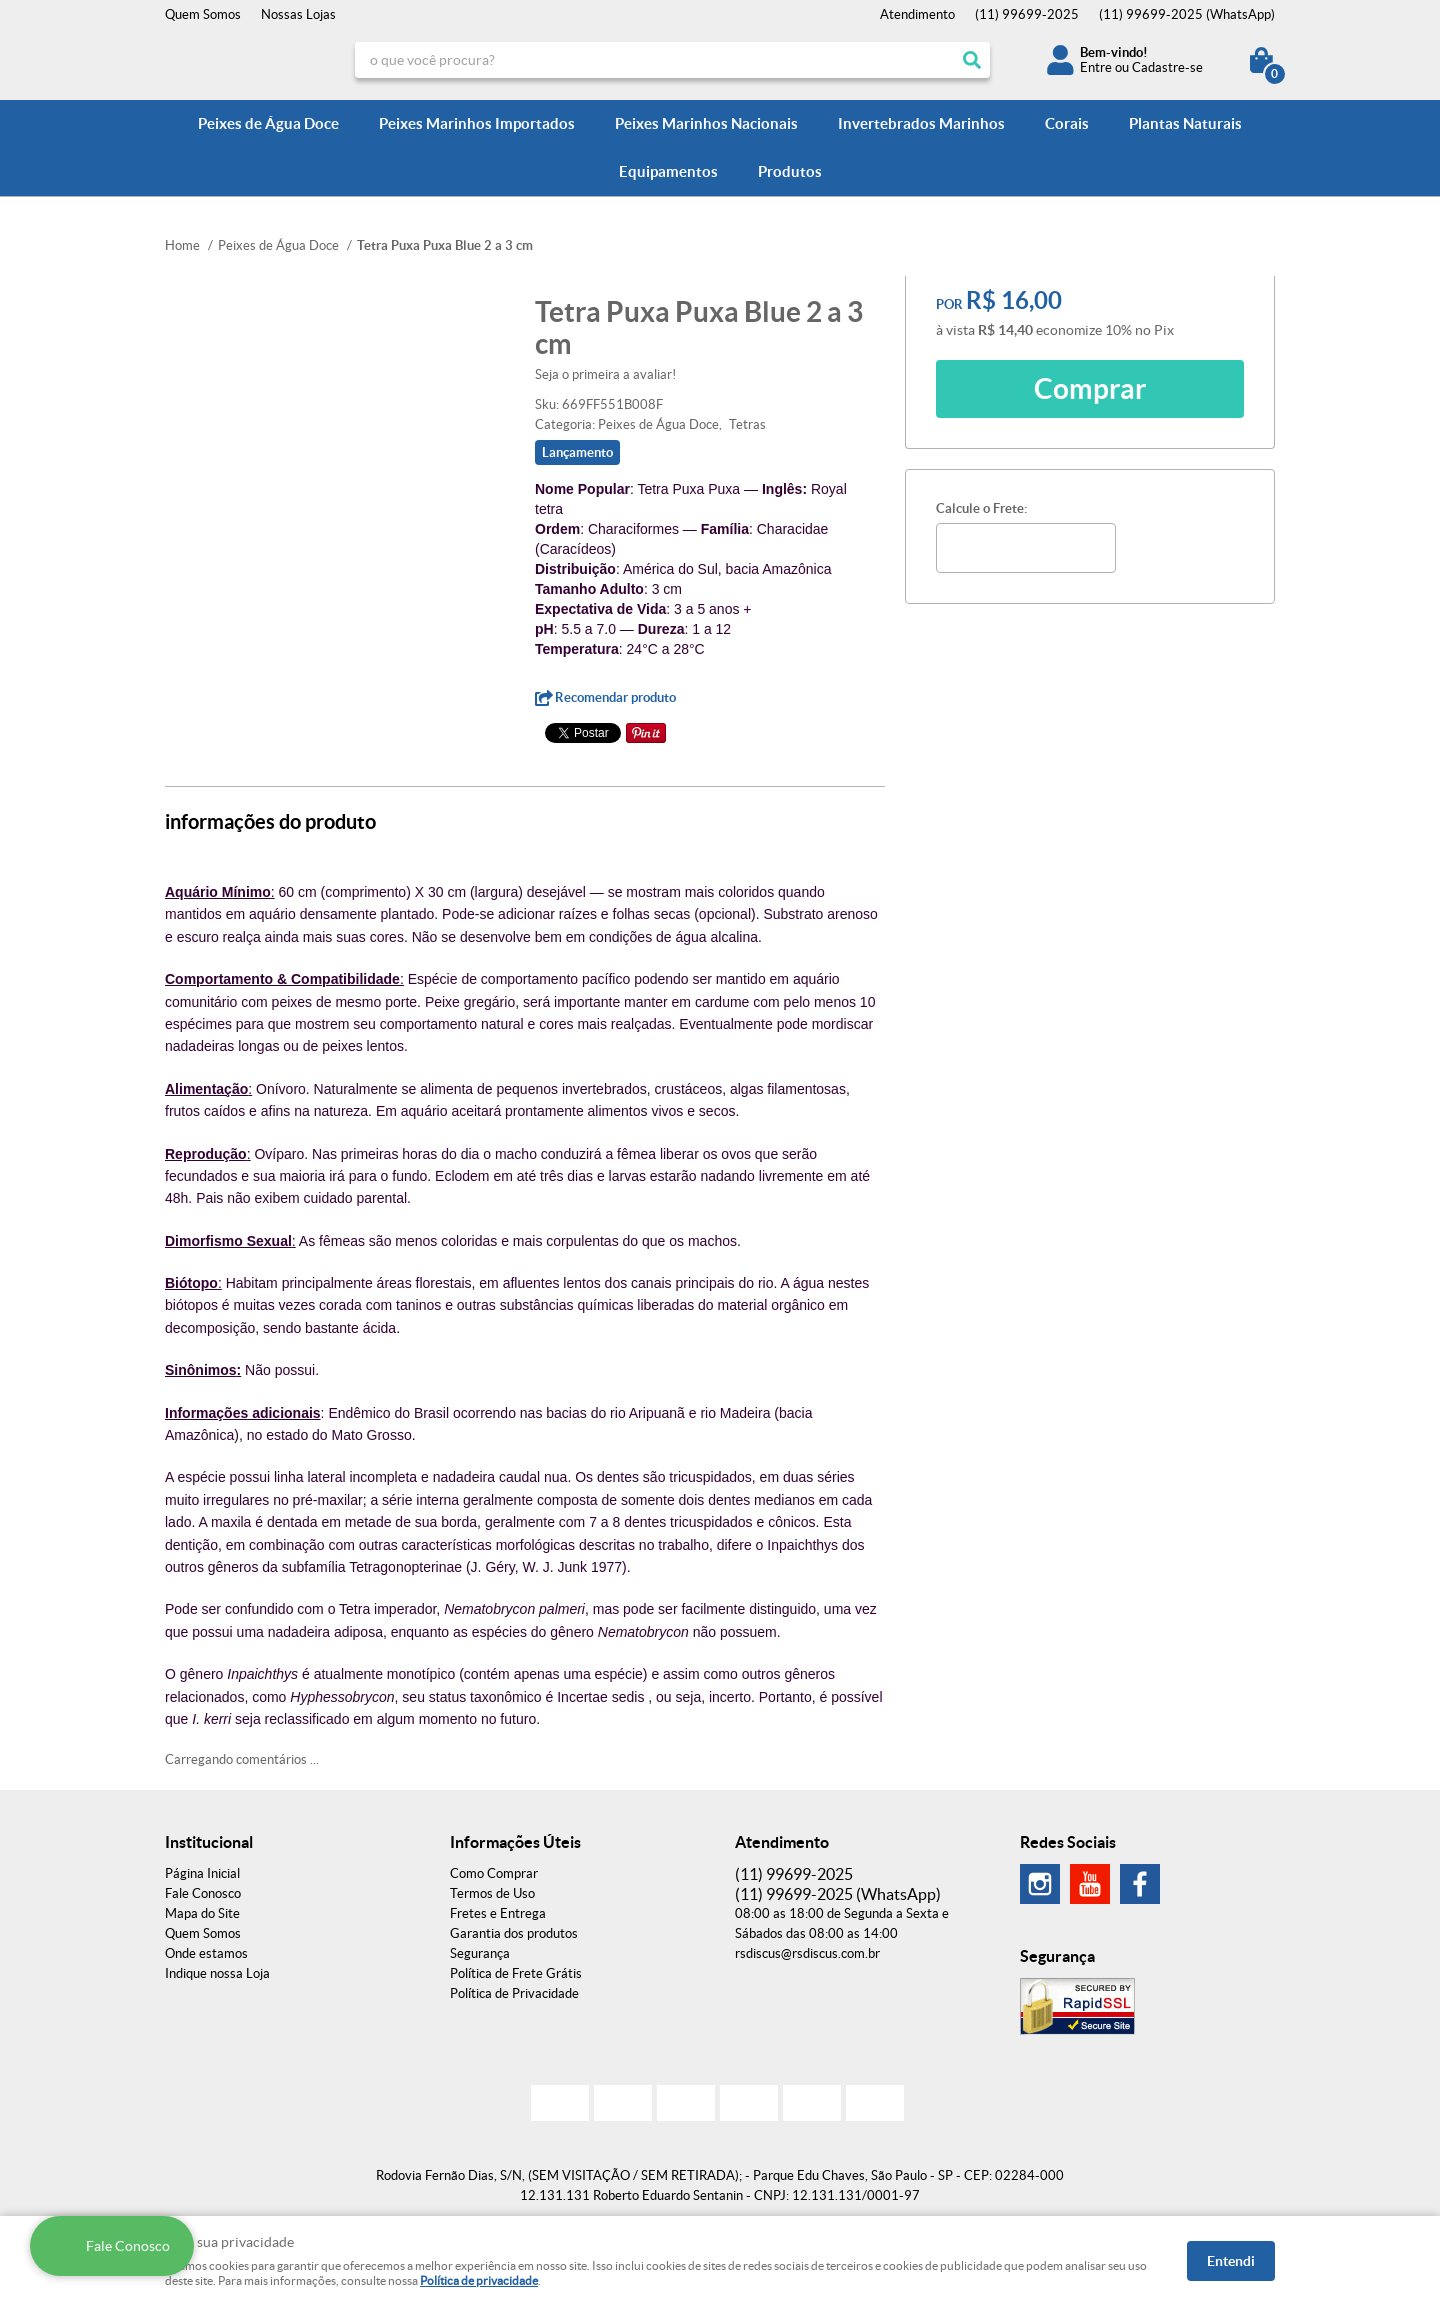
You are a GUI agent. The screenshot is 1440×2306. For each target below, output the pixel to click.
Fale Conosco (203, 1893)
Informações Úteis (515, 1842)
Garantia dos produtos (514, 1933)
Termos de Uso (492, 1893)
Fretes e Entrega (498, 1913)
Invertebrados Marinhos (921, 123)
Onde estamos (206, 1953)
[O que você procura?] (972, 60)
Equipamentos (668, 171)
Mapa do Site (202, 1913)
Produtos (790, 171)
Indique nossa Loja (217, 1973)
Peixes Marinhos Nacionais (706, 123)
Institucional (209, 1842)
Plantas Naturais (1185, 123)
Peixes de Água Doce (268, 123)
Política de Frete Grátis (516, 1973)
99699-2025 (1027, 14)
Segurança (480, 1953)
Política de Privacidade (514, 1993)
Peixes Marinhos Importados (477, 123)
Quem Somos (203, 14)
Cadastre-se (1167, 67)
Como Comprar (494, 1873)
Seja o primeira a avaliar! (605, 374)
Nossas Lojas (298, 14)
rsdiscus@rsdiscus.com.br (807, 1953)
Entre (1096, 67)
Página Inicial (202, 1873)
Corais (1067, 123)
